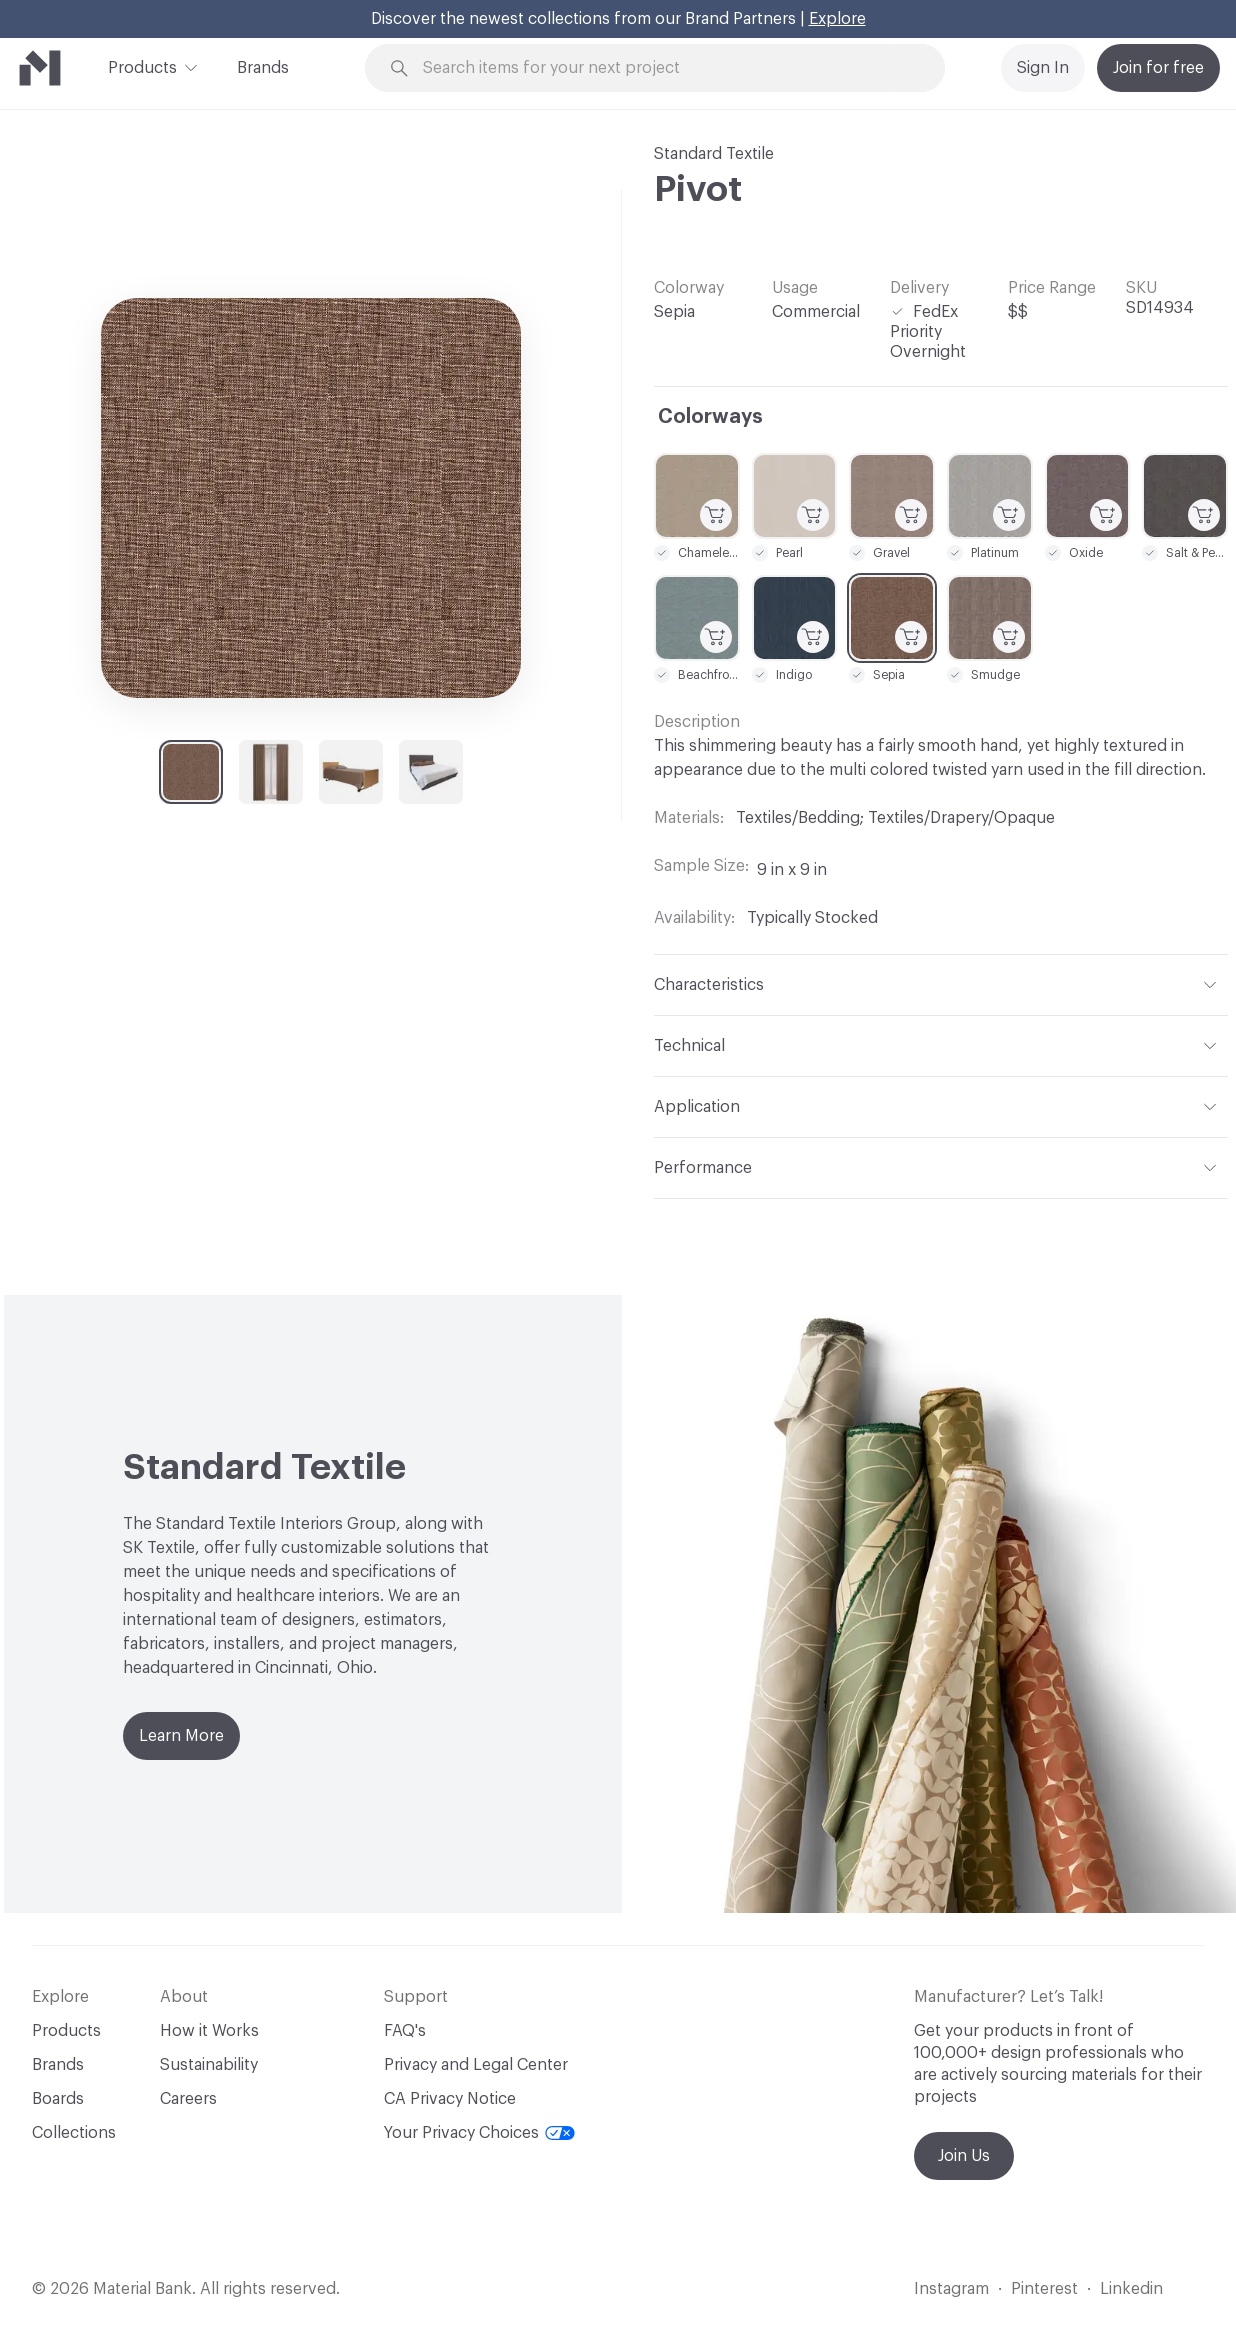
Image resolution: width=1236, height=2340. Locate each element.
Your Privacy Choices (479, 2133)
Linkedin (1131, 2289)
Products (142, 66)
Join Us (964, 2156)
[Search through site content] (666, 68)
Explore (837, 19)
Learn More (181, 1736)
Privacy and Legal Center (476, 2065)
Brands (263, 68)
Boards (58, 2099)
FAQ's (405, 2031)
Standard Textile (714, 154)
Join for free (1158, 68)
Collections (74, 2133)
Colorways (710, 417)
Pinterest (1044, 2289)
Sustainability (209, 2065)
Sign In (1043, 68)
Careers (188, 2099)
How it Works (209, 2031)
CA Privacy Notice (450, 2099)
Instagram (951, 2289)
